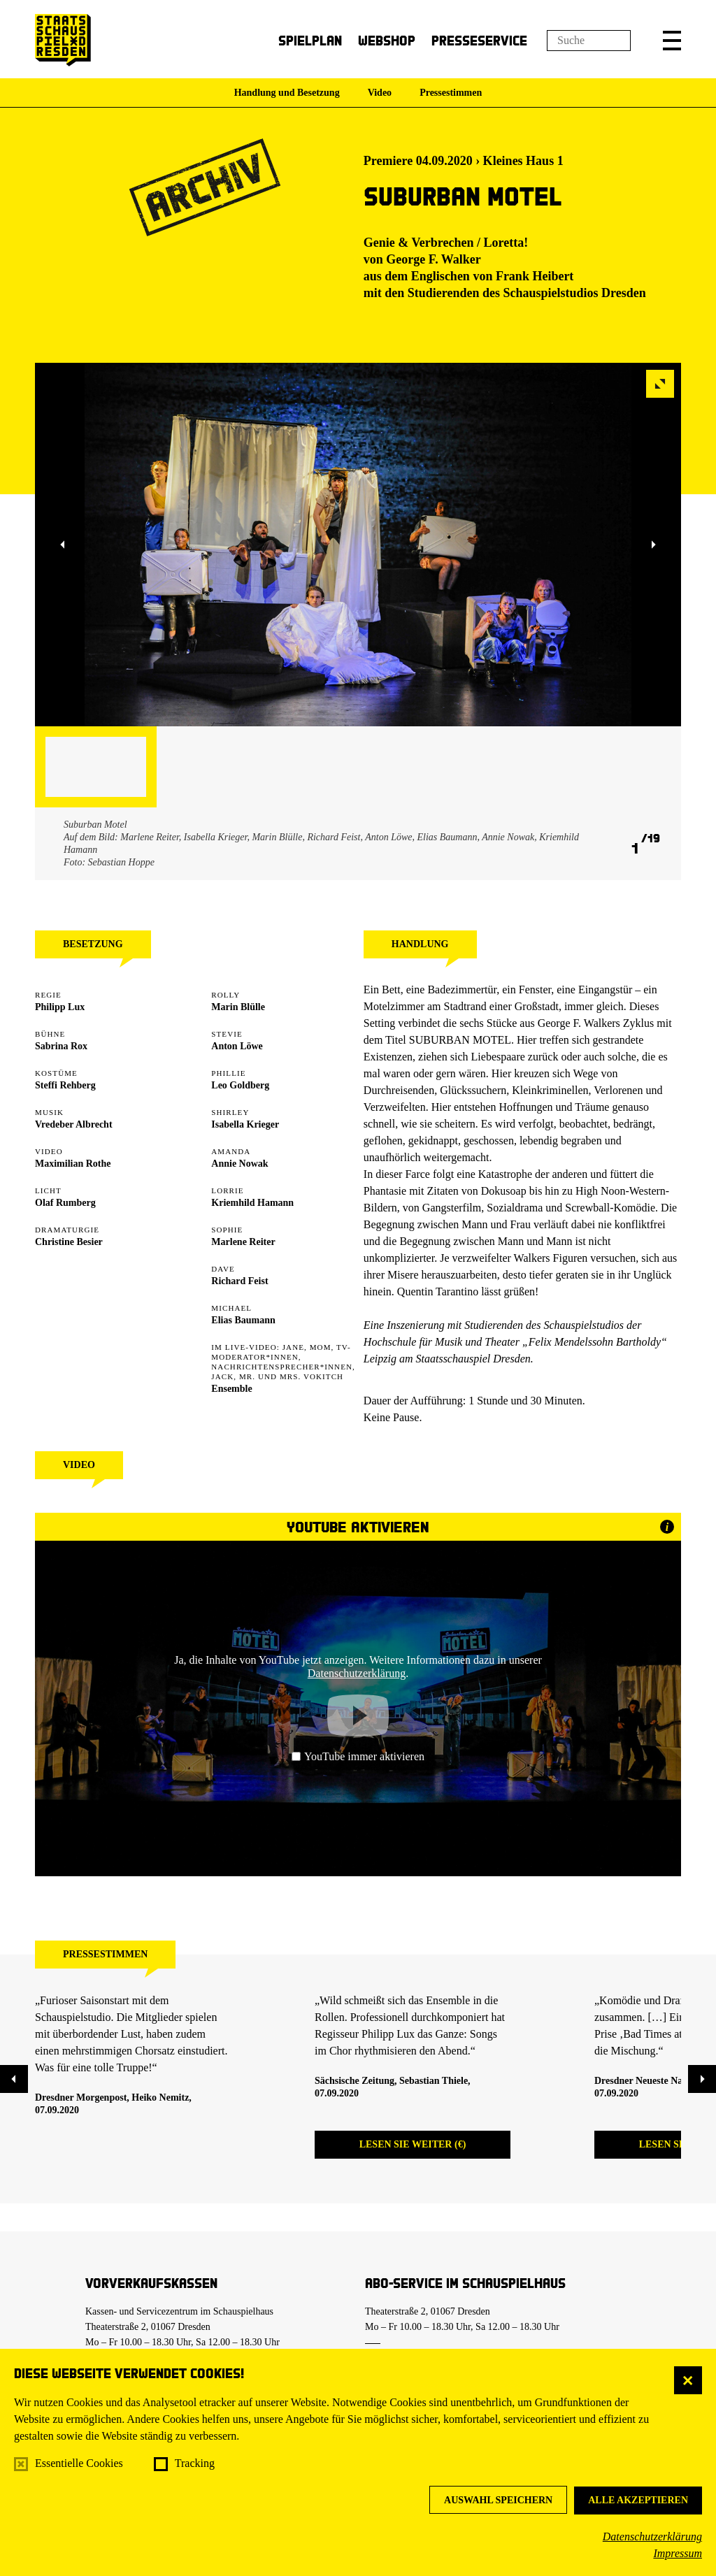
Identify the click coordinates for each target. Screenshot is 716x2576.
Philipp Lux (60, 1007)
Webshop (386, 40)
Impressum (677, 2553)
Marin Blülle (238, 1007)
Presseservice (479, 40)
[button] (672, 40)
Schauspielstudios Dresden (574, 293)
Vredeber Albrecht (74, 1124)
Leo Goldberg (240, 1085)
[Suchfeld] (589, 40)
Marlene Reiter (243, 1242)
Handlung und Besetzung (287, 92)
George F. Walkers (579, 1023)
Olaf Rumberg (65, 1202)
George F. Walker (433, 259)
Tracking (195, 2463)
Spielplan (310, 40)
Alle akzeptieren (638, 2500)
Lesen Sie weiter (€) (412, 2144)
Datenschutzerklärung (652, 2536)
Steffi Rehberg (65, 1085)
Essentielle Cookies (79, 2463)
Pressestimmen (451, 92)
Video (380, 92)
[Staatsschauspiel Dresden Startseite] (63, 40)
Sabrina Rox (61, 1046)
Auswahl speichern (498, 2500)
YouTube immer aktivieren (358, 1756)
